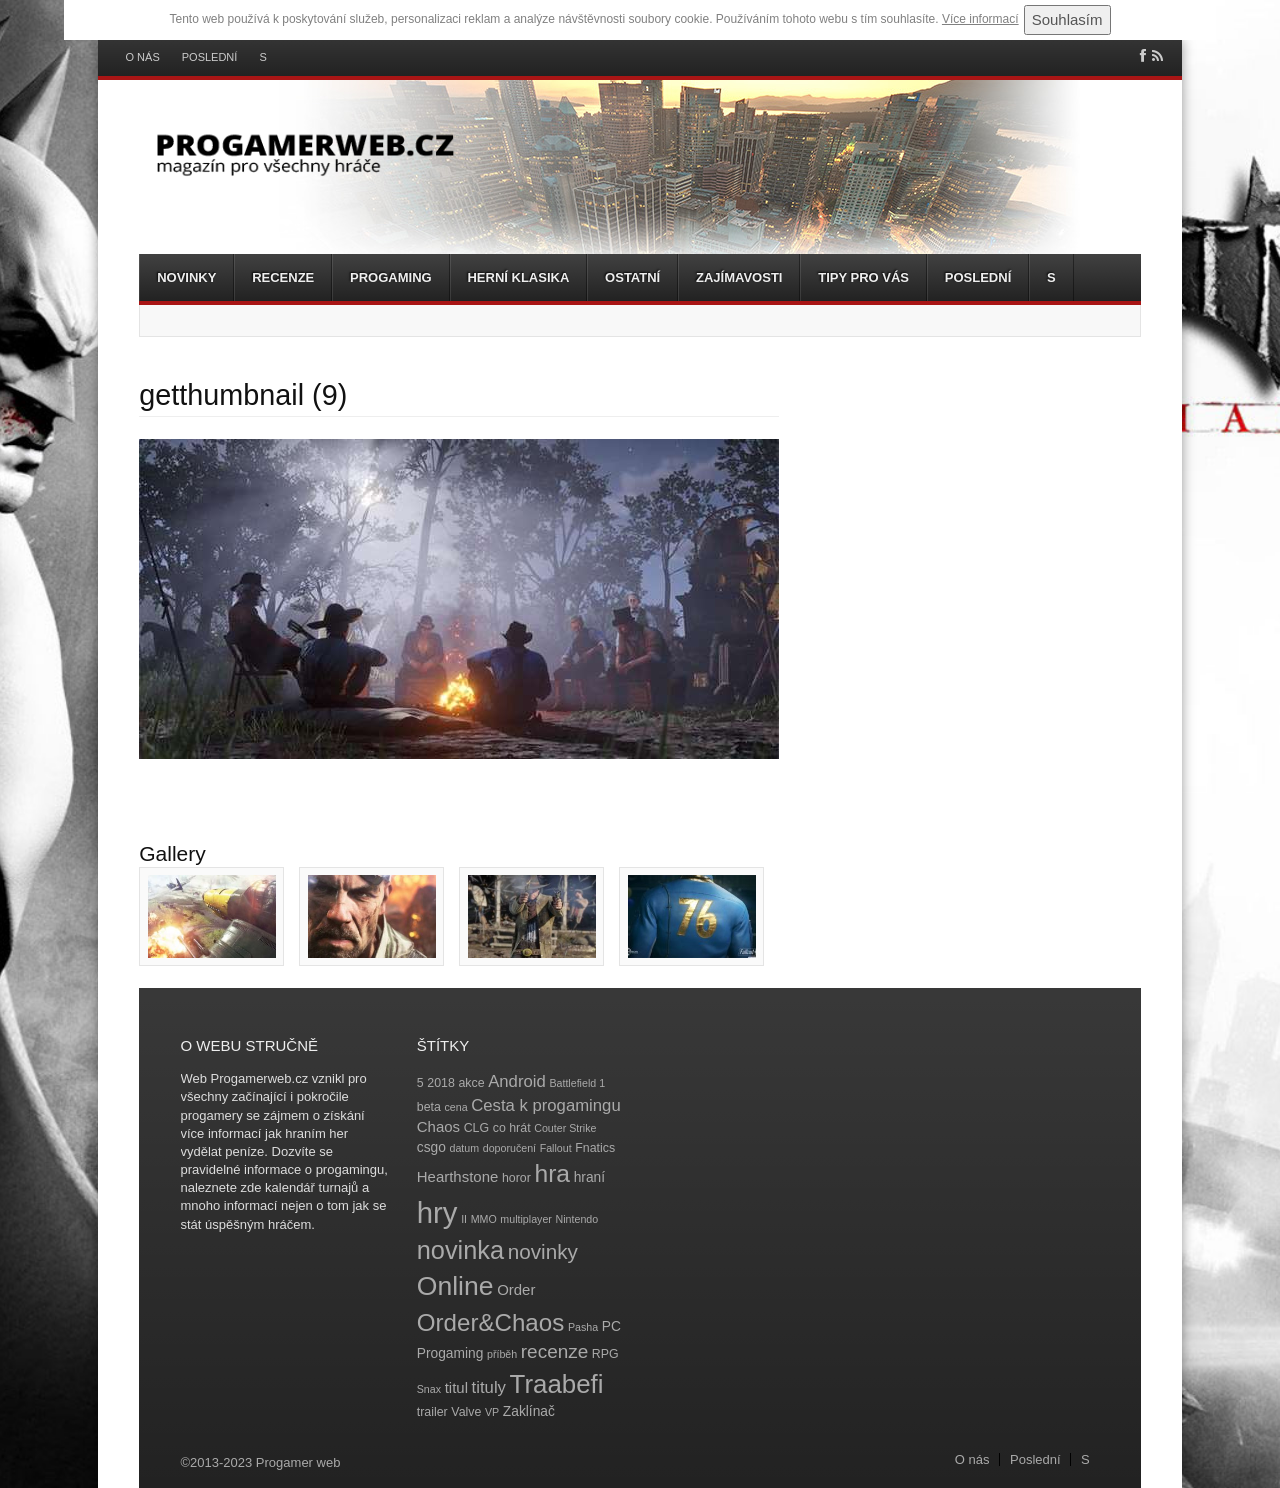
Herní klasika (518, 277)
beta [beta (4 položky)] (429, 1107)
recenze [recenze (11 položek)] (554, 1351)
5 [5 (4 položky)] (420, 1083)
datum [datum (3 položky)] (464, 1148)
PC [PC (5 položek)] (611, 1326)
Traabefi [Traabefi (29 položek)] (557, 1384)
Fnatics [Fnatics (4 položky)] (595, 1148)
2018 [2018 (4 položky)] (441, 1083)
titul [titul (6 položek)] (456, 1387)
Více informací (980, 19)
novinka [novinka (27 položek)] (460, 1250)
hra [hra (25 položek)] (552, 1173)
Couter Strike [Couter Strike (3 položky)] (565, 1128)
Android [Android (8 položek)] (517, 1081)
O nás (143, 57)
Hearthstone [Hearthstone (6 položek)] (458, 1176)
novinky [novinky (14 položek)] (543, 1251)
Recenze (283, 277)
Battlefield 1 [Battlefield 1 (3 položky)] (577, 1083)
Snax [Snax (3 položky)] (429, 1389)
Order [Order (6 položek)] (516, 1289)
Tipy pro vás (863, 277)
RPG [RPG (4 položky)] (605, 1354)
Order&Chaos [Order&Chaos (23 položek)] (491, 1322)
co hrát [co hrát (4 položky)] (512, 1128)
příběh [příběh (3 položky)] (502, 1354)
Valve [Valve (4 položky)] (466, 1412)
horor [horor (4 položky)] (516, 1178)
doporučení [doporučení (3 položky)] (509, 1148)
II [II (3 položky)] (464, 1219)
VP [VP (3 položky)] (492, 1412)
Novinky (186, 277)
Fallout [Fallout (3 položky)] (556, 1148)
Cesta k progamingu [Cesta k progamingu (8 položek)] (545, 1105)
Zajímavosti (739, 277)
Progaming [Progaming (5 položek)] (450, 1353)
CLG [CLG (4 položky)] (476, 1128)
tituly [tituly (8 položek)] (489, 1387)
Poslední (210, 57)
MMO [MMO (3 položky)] (484, 1219)
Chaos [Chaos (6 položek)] (438, 1126)
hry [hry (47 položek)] (437, 1212)
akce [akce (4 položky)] (471, 1083)
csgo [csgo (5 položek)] (431, 1147)
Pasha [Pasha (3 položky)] (583, 1327)
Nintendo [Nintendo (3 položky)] (577, 1219)
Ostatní (632, 277)
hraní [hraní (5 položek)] (589, 1177)
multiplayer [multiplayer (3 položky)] (526, 1219)
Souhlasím (1067, 19)
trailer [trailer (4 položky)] (432, 1412)
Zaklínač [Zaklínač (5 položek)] (529, 1411)
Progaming (391, 277)
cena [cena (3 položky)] (455, 1107)
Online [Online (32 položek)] (455, 1286)
